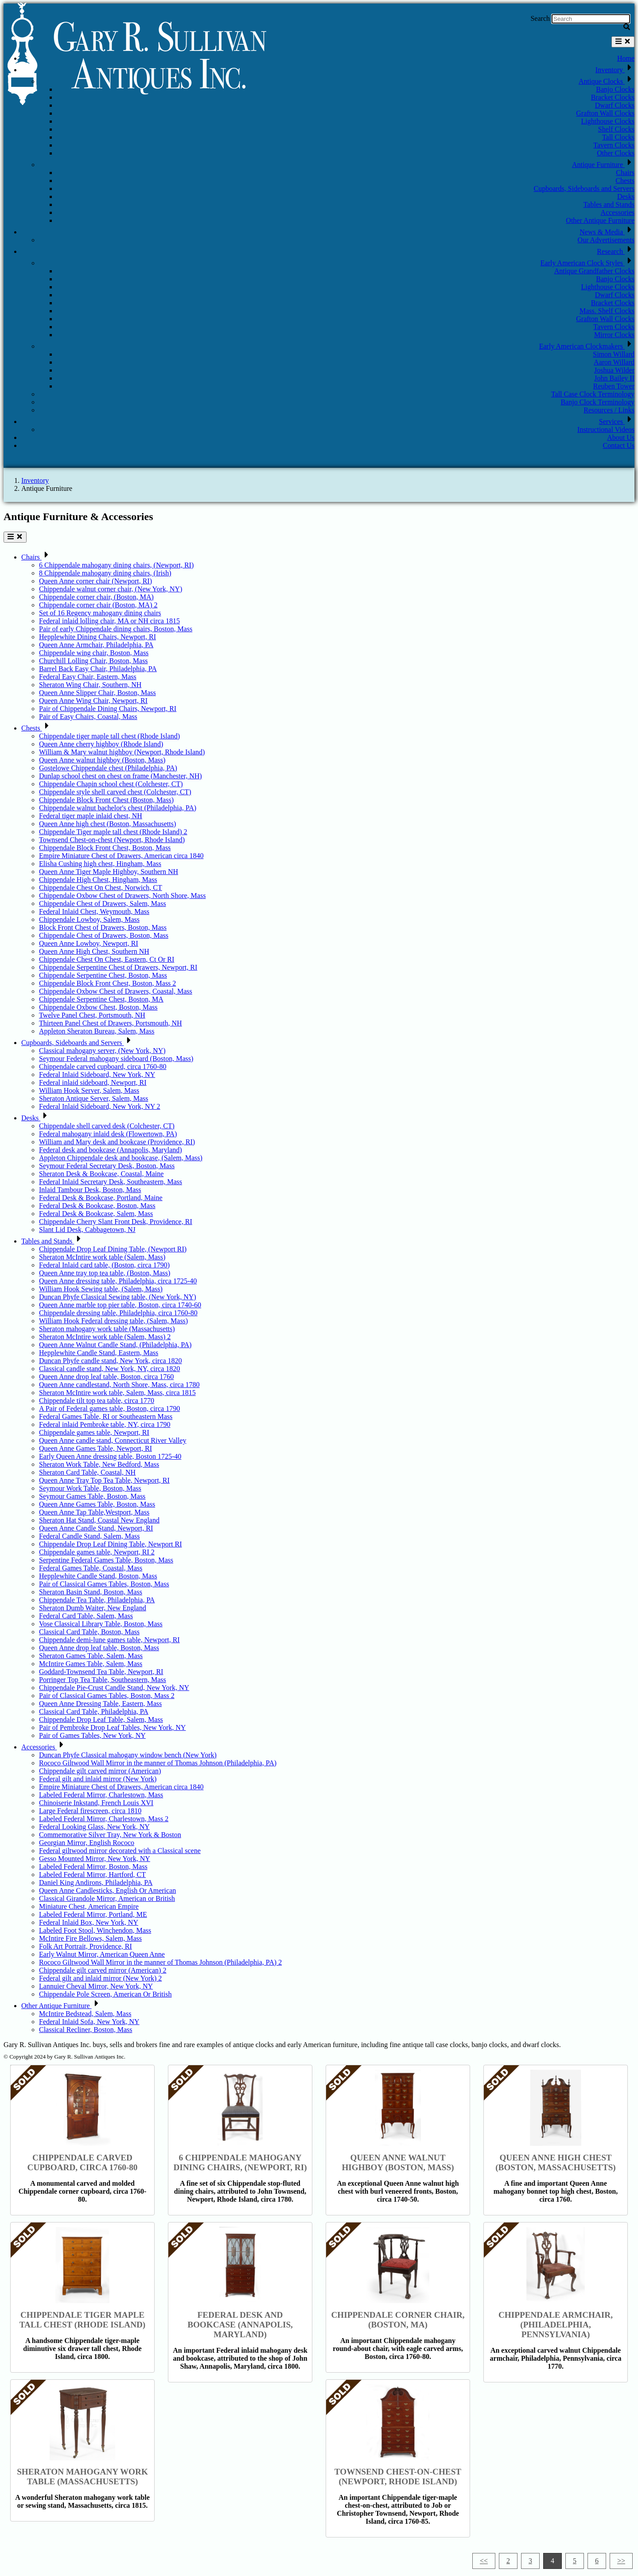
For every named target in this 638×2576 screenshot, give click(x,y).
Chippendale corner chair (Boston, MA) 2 (98, 605)
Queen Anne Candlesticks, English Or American (107, 1890)
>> (621, 2560)
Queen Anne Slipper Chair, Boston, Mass (97, 692)
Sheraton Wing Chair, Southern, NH (90, 684)
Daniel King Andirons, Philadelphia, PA (95, 1882)
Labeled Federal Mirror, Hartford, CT (92, 1874)
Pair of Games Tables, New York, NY (92, 1735)
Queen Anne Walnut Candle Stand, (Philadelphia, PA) (115, 1344)
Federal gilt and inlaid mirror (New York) (97, 1779)
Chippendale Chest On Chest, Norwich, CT (100, 887)
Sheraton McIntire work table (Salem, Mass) (102, 1257)
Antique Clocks (606, 81)
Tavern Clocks (613, 145)
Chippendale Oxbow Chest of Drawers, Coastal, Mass (115, 991)
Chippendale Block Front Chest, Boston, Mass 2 (107, 983)
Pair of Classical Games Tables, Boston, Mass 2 (107, 1695)
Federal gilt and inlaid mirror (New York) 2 (100, 1978)
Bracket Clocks (612, 97)
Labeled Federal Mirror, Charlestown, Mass (101, 1795)
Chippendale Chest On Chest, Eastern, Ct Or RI (106, 959)
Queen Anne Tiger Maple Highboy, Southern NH (108, 871)
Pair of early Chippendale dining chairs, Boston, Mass (115, 629)
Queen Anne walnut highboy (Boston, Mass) (102, 760)
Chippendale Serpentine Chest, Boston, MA (101, 999)
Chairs (625, 172)
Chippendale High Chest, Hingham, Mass (98, 879)
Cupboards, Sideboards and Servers (583, 188)
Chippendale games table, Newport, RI (94, 1432)
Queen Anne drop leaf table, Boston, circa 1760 (106, 1376)
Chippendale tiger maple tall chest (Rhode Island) (109, 736)
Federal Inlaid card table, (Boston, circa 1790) (104, 1265)
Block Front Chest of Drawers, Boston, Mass (103, 927)
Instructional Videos (605, 429)
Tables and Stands (609, 204)
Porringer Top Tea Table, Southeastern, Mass (102, 1679)
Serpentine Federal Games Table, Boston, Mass (106, 1560)
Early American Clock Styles (587, 263)
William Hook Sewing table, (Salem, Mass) (101, 1289)
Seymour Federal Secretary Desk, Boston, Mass (107, 1165)
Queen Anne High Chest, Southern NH (94, 951)
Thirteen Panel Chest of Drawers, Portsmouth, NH (110, 1023)
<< (484, 2560)
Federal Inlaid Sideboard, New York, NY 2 (99, 1106)
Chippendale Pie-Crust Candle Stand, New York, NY (114, 1687)
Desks (625, 196)
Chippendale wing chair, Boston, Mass (93, 653)
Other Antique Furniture (600, 220)
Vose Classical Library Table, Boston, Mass (101, 1624)
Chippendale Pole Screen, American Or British (105, 1994)
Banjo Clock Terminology (597, 402)
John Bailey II (614, 378)
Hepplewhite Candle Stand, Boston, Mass (98, 1576)
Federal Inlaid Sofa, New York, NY (89, 2021)
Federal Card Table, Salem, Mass (86, 1616)
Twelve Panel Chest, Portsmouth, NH (92, 1015)
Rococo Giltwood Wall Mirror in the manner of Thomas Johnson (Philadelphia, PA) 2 (160, 1962)
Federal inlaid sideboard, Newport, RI (93, 1082)
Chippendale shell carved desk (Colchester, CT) (107, 1126)
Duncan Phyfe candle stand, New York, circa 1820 (110, 1360)
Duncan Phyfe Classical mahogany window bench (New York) (128, 1755)
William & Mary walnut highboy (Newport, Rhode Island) (122, 752)
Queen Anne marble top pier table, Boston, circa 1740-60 (120, 1305)
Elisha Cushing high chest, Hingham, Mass (100, 863)
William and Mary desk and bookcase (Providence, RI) (117, 1142)
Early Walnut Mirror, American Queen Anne (102, 1954)
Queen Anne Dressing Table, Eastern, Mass (100, 1703)
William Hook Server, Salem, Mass (89, 1090)
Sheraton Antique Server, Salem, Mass (93, 1098)
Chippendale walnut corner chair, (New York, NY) (110, 589)
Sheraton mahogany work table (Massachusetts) (107, 1329)
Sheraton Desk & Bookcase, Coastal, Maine (101, 1173)
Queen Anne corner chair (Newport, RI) (95, 581)
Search (540, 18)
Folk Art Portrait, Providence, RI (85, 1946)
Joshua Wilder (614, 370)
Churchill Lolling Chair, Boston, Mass (93, 660)
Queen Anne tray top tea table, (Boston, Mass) (104, 1273)
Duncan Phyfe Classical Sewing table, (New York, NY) (117, 1297)
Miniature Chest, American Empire (89, 1906)
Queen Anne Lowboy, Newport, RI (88, 943)
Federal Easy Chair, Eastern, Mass (87, 676)
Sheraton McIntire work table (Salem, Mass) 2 (105, 1336)
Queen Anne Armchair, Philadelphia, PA (96, 645)
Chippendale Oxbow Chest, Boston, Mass (98, 1007)
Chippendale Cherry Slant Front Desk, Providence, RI (115, 1221)
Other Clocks (615, 153)
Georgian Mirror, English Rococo (86, 1842)
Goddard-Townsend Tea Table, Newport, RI (101, 1671)
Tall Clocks (618, 137)
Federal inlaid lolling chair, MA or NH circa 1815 (109, 621)
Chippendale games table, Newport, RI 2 (97, 1552)
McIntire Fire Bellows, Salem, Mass (90, 1938)
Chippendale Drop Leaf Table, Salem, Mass (101, 1719)
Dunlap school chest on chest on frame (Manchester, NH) (120, 776)
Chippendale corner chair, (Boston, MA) (96, 597)
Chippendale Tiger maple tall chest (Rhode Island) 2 (113, 831)
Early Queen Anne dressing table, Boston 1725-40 (110, 1456)
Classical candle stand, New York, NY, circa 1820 (109, 1368)
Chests (624, 180)
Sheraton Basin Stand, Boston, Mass (90, 1592)
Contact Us (618, 445)
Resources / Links (609, 410)
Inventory (614, 70)
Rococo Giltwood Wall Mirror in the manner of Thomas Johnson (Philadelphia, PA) (157, 1763)
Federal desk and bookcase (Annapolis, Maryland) (110, 1150)
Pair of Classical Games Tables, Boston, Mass (104, 1584)
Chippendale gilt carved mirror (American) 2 (102, 1970)
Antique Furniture (603, 164)
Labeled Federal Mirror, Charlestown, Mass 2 (103, 1818)
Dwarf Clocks (614, 105)
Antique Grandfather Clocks (594, 271)
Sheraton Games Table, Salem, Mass (91, 1655)
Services (616, 421)
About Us (620, 437)
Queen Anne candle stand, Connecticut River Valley (113, 1440)
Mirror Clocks (614, 334)
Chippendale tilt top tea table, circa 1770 (96, 1400)
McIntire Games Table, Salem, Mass (90, 1663)
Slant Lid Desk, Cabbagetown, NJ (87, 1229)
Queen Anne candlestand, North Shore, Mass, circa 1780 (119, 1384)
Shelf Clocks (616, 129)
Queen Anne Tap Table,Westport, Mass (94, 1512)
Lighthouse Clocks (607, 121)
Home (625, 58)
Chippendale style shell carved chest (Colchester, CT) (115, 792)
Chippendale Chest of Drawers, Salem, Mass (102, 903)
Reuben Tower (613, 386)
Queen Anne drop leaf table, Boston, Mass (99, 1647)
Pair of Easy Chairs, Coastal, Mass (88, 716)
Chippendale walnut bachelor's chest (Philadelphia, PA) (117, 808)
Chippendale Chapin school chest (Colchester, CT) (111, 784)
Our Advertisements (606, 240)
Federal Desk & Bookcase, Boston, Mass (97, 1205)
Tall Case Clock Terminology (592, 394)
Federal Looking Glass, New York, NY (94, 1826)
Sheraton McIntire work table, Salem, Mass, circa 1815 (117, 1392)
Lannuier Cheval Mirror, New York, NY (96, 1986)
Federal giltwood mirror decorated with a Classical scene (120, 1850)
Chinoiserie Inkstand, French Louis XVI (96, 1803)
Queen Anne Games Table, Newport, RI (95, 1448)
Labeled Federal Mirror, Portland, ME (93, 1914)
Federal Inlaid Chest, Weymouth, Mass (94, 911)
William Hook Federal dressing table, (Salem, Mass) (113, 1321)
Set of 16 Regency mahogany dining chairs (100, 613)
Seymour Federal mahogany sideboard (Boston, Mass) (116, 1058)
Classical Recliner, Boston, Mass (85, 2029)
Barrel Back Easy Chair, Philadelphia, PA (98, 668)
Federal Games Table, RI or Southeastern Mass (105, 1416)
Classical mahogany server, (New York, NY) (102, 1050)
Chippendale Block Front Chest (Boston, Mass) (106, 800)
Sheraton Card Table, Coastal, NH (87, 1472)
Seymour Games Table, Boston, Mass (92, 1496)
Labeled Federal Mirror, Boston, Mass (93, 1866)
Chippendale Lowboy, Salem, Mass (89, 919)
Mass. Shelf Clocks (607, 311)
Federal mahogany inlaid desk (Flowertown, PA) (108, 1134)
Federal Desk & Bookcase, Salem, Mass (96, 1213)
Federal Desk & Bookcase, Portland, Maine (101, 1197)
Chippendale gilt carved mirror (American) (100, 1771)
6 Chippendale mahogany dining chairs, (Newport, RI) (116, 565)
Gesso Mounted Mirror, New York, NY (94, 1858)
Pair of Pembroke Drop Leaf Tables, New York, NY (112, 1727)
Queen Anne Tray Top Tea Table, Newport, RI (104, 1480)
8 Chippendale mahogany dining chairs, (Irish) (105, 573)
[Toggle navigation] (622, 41)
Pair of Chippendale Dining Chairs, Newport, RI (107, 708)
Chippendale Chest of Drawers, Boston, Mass (103, 935)
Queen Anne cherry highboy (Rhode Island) (101, 744)
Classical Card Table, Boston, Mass (89, 1632)
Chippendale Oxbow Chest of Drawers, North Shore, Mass (122, 895)
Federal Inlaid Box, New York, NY (88, 1922)
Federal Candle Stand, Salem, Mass (89, 1536)
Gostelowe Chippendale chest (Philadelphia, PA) (108, 768)
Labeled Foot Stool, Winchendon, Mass (95, 1930)
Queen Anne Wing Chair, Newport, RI (93, 700)
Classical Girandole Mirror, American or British (107, 1898)
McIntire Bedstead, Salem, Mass (85, 2013)
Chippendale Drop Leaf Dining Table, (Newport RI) (113, 1249)
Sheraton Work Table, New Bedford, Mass (99, 1464)
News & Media (607, 232)
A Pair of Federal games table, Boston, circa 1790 (109, 1408)
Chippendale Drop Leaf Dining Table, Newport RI (110, 1544)
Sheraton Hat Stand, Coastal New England (99, 1520)
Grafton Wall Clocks (605, 113)
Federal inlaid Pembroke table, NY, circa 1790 (105, 1424)
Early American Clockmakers (586, 346)
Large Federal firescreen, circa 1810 (90, 1810)
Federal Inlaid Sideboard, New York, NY (97, 1074)
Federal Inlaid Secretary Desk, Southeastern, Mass (110, 1181)
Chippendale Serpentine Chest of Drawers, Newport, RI (118, 967)
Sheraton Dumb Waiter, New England (92, 1608)
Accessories (617, 212)
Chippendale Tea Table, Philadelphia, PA (97, 1600)
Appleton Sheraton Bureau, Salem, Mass (96, 1031)
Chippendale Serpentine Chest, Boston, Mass (103, 975)
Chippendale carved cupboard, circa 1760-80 (102, 1066)
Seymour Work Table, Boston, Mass (90, 1488)
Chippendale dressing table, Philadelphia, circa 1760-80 (118, 1313)
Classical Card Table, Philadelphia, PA (93, 1711)
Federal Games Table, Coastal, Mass (90, 1568)
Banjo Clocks (615, 89)
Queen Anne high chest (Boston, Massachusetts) (107, 824)
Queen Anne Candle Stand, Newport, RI (96, 1528)
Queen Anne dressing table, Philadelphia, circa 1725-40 (118, 1281)
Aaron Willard (614, 362)
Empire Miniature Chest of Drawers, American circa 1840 (121, 855)
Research (615, 251)
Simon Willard (613, 354)
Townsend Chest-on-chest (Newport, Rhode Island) (112, 839)
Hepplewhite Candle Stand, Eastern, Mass (98, 1352)
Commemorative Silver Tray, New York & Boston (110, 1834)
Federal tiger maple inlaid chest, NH (90, 816)
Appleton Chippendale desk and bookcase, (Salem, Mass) (120, 1158)
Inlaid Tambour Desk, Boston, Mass (90, 1189)
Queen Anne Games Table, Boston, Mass (97, 1504)
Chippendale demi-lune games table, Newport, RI (109, 1640)
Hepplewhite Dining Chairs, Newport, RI (97, 637)
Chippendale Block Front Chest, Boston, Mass (105, 847)
